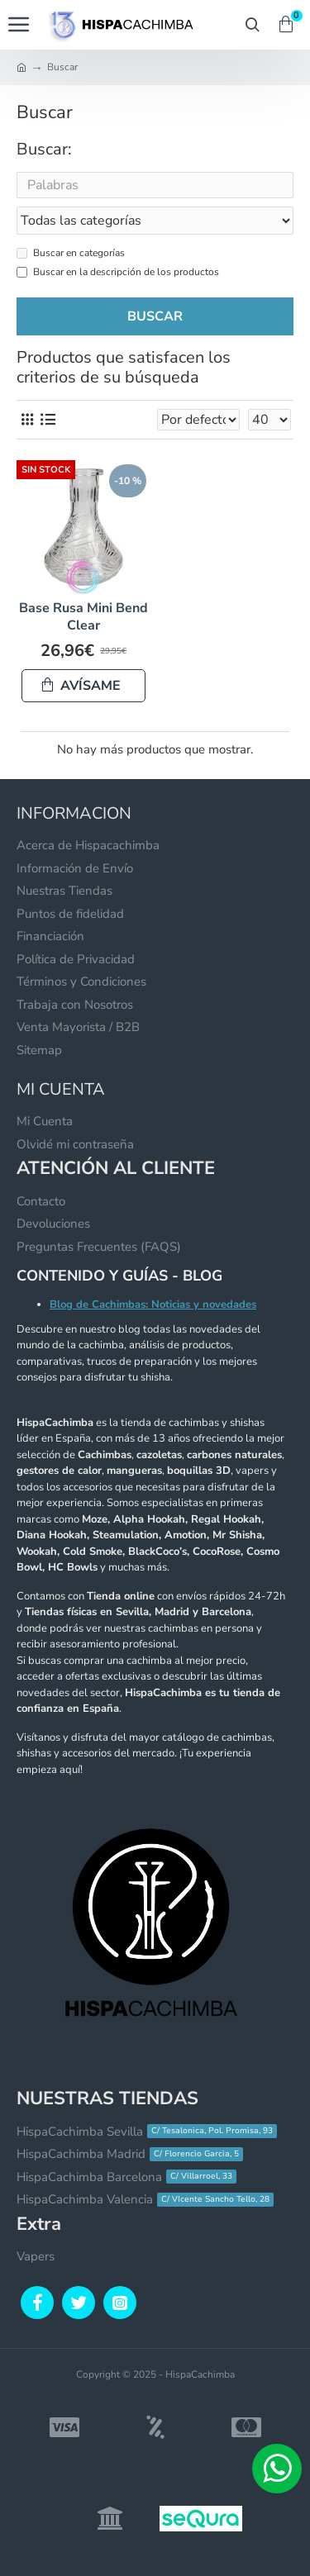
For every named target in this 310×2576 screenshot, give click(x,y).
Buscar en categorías (71, 252)
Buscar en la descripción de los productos (118, 271)
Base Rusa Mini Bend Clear (83, 617)
